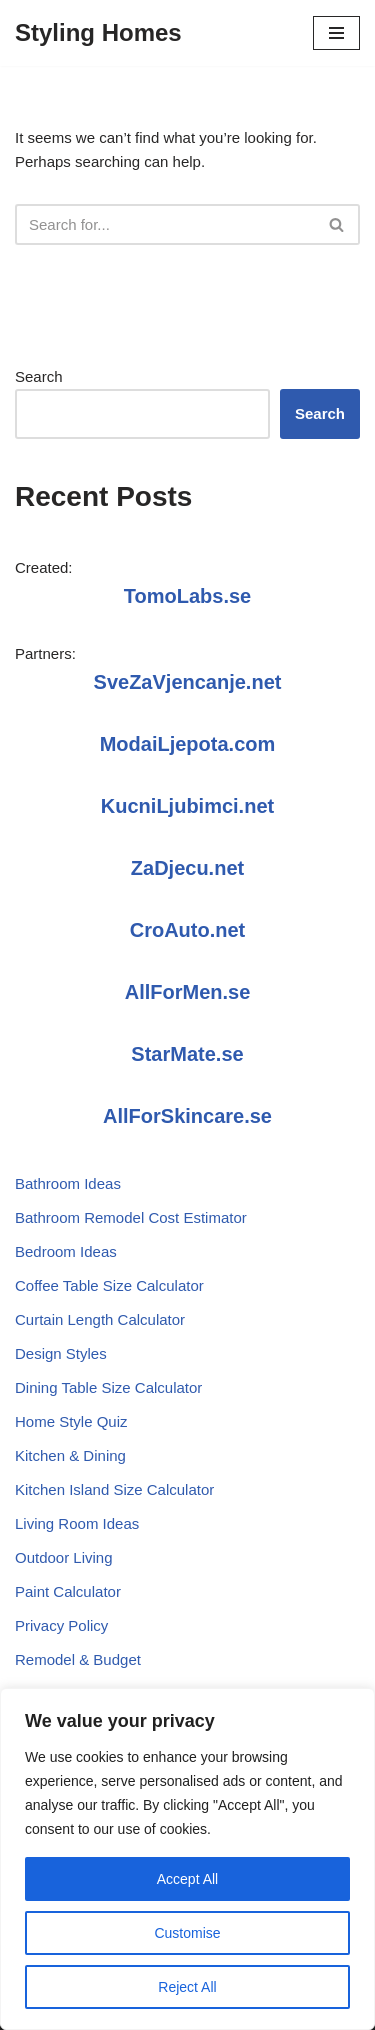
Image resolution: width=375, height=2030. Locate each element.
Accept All (187, 1879)
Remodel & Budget (78, 1659)
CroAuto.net (188, 930)
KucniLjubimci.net (187, 806)
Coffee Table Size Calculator (109, 1285)
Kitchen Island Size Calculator (114, 1489)
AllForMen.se (188, 992)
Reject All (187, 1987)
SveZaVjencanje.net (188, 682)
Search (39, 376)
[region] (187, 1859)
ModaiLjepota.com (188, 744)
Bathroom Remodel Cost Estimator (131, 1217)
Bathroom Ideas (68, 1183)
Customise (187, 1933)
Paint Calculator (68, 1591)
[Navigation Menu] (336, 33)
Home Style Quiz (71, 1421)
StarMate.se (187, 1054)
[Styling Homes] (98, 33)
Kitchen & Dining (70, 1455)
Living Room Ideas (77, 1523)
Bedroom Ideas (66, 1251)
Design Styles (61, 1353)
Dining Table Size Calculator (108, 1387)
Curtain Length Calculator (100, 1319)
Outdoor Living (64, 1557)
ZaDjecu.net (187, 868)
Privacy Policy (61, 1625)
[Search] (165, 224)
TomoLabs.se (187, 596)
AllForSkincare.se (187, 1116)
